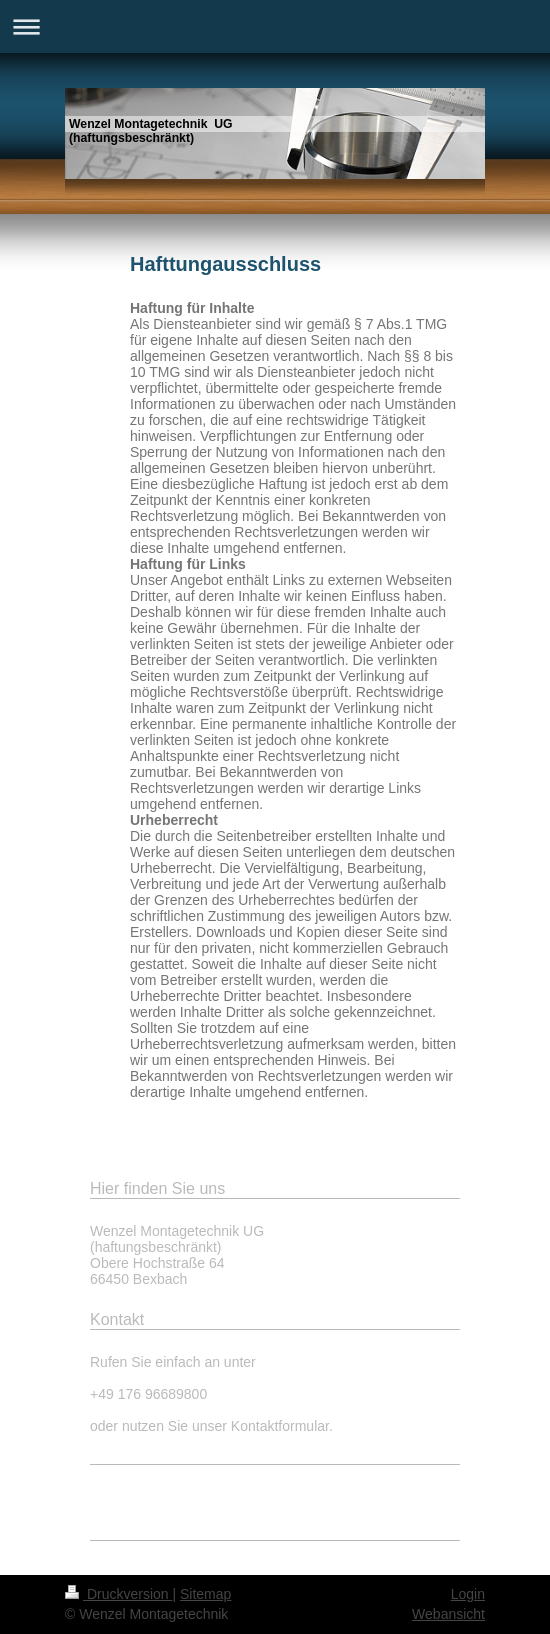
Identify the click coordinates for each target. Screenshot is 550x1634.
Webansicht (448, 1614)
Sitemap (205, 1594)
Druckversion (118, 1594)
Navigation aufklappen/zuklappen (275, 26)
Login (468, 1594)
